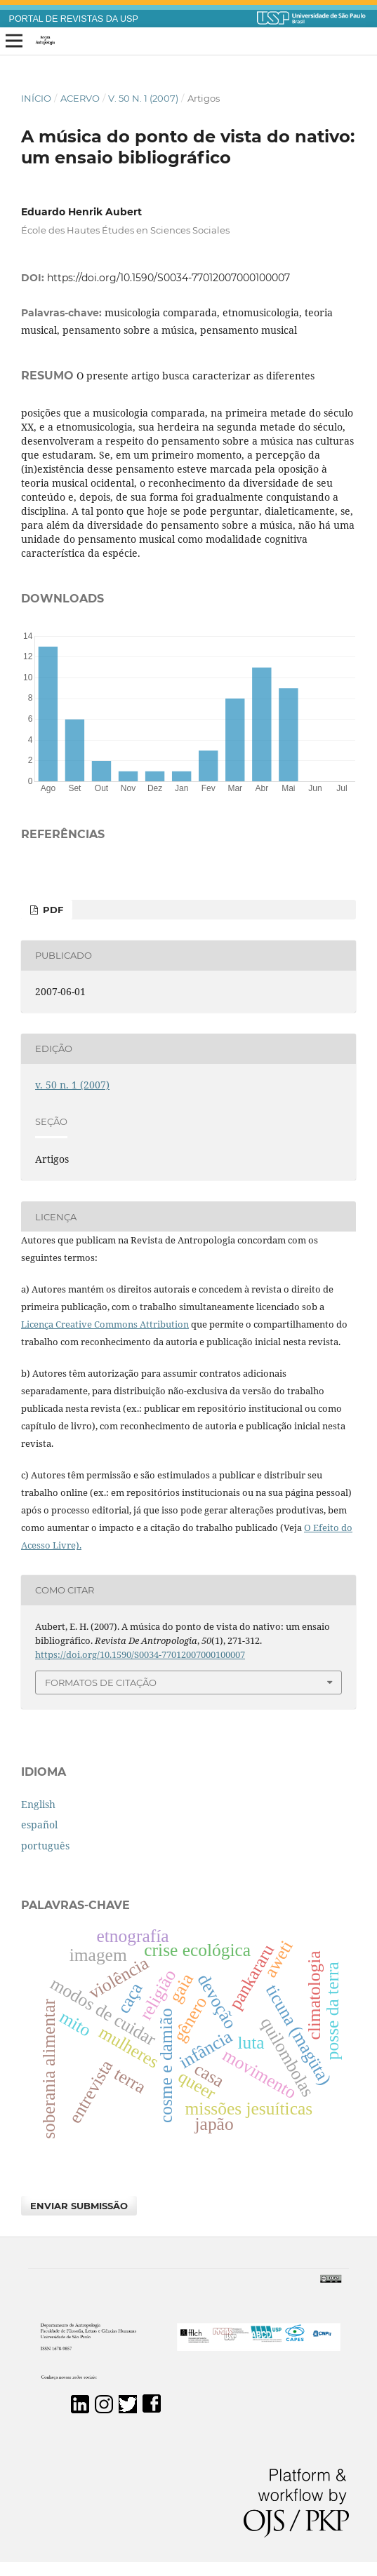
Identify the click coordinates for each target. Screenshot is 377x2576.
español (39, 1824)
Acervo (80, 98)
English (38, 1804)
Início (36, 98)
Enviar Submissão (79, 2205)
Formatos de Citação (101, 1682)
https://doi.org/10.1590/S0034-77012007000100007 (168, 277)
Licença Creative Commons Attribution (105, 1324)
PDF (51, 909)
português (45, 1845)
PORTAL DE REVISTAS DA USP (73, 19)
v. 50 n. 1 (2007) (143, 98)
